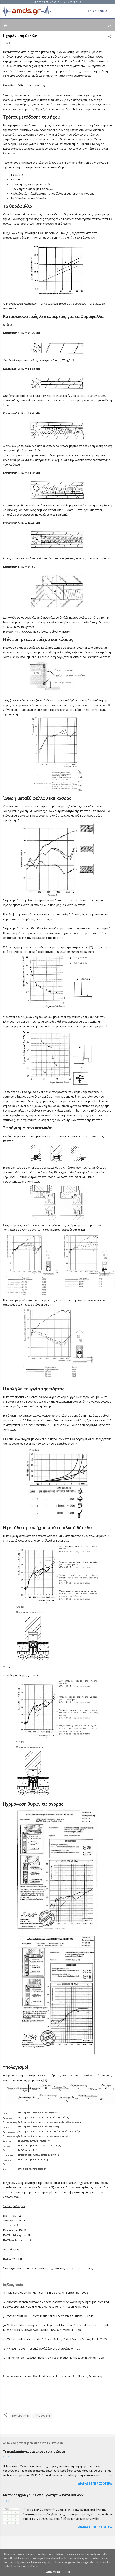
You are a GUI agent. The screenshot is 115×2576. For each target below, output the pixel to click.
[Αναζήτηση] (110, 27)
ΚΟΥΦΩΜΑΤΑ (42, 2416)
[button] (110, 37)
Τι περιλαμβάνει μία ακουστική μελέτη (34, 2451)
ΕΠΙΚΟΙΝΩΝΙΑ (97, 11)
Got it (69, 2572)
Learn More (52, 2572)
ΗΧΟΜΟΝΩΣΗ (20, 2416)
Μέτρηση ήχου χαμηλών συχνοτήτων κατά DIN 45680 (44, 2495)
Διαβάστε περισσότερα (95, 2483)
